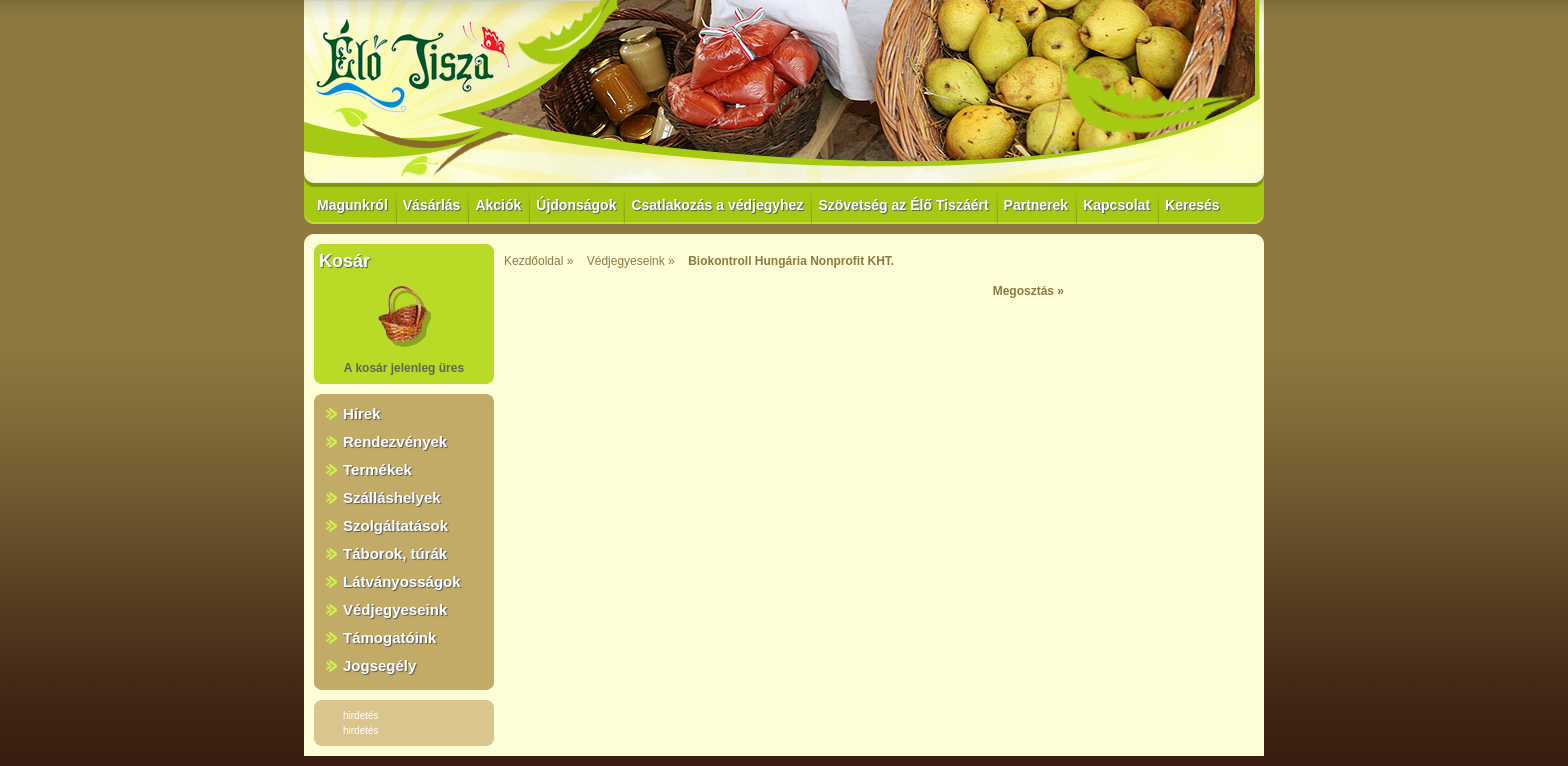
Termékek (377, 469)
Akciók (498, 205)
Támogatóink (389, 637)
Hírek (362, 413)
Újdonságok (576, 205)
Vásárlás (432, 205)
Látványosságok (402, 581)
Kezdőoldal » (538, 261)
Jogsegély (379, 665)
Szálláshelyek (392, 497)
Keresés (1192, 205)
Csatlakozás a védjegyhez (717, 205)
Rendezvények (395, 441)
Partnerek (1036, 205)
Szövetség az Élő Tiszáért (903, 205)
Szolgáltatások (395, 525)
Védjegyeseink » (631, 261)
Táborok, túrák (395, 553)
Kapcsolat (1116, 205)
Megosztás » (1028, 291)
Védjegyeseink (395, 609)
